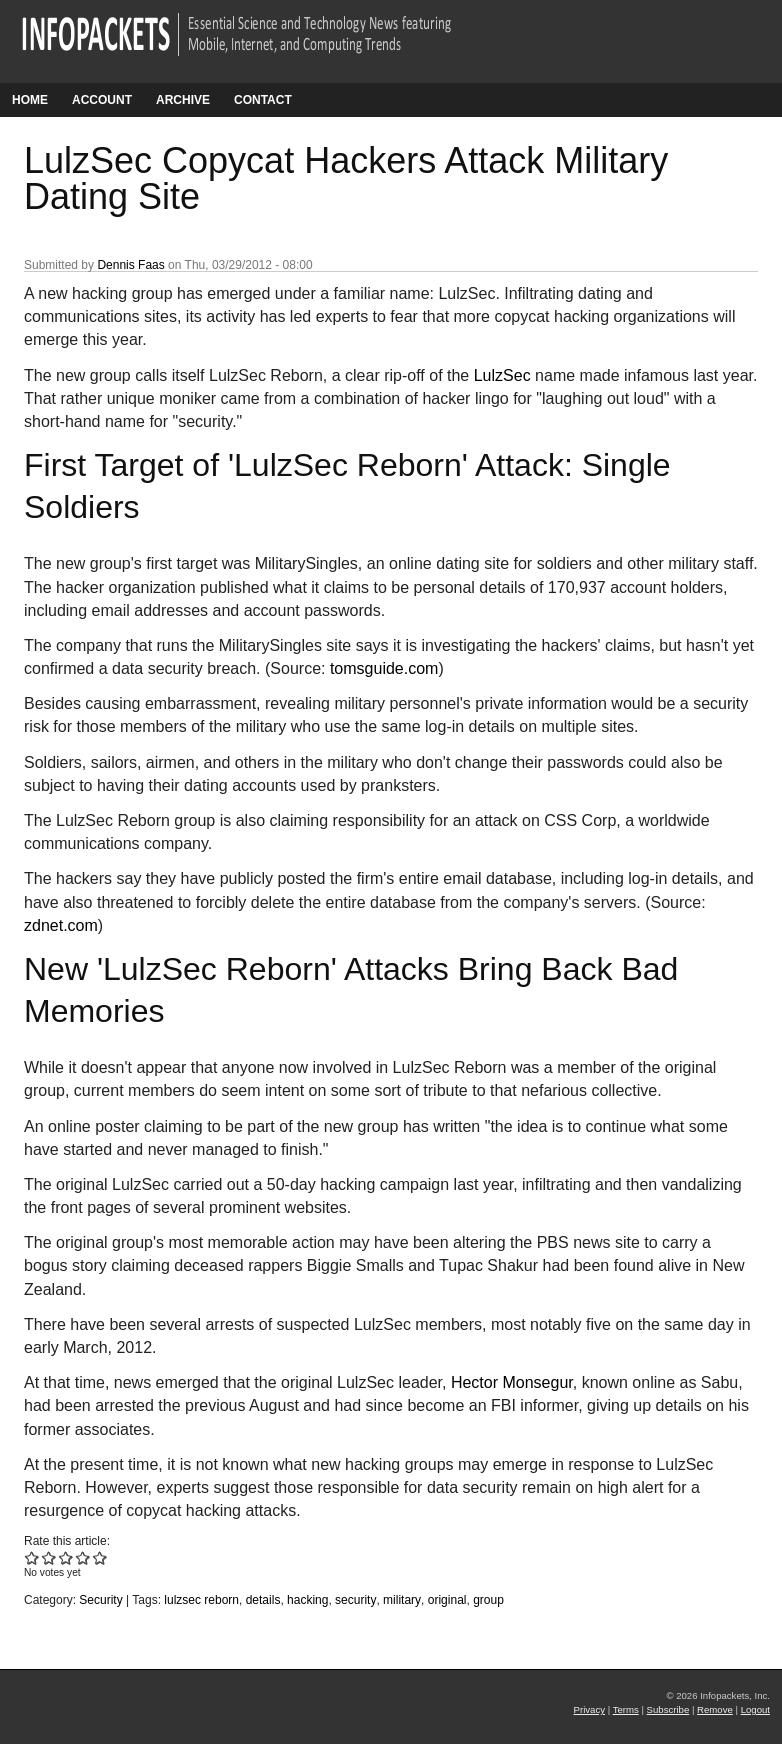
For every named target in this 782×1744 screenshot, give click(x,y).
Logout (755, 1709)
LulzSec (502, 375)
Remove (715, 1709)
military (402, 1600)
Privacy (589, 1709)
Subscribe (668, 1709)
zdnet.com (61, 925)
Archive (183, 100)
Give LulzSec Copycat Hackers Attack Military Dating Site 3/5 (66, 1557)
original (447, 1600)
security (355, 1600)
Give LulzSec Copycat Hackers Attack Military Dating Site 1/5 (32, 1557)
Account (102, 100)
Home (30, 100)
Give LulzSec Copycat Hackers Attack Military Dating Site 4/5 (83, 1557)
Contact (263, 100)
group (488, 1600)
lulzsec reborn (201, 1600)
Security (100, 1600)
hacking (307, 1600)
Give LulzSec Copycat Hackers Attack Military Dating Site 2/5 (49, 1557)
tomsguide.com (384, 668)
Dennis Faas (130, 265)
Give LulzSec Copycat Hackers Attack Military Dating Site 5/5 (100, 1557)
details (263, 1600)
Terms (626, 1709)
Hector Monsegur (512, 1382)
